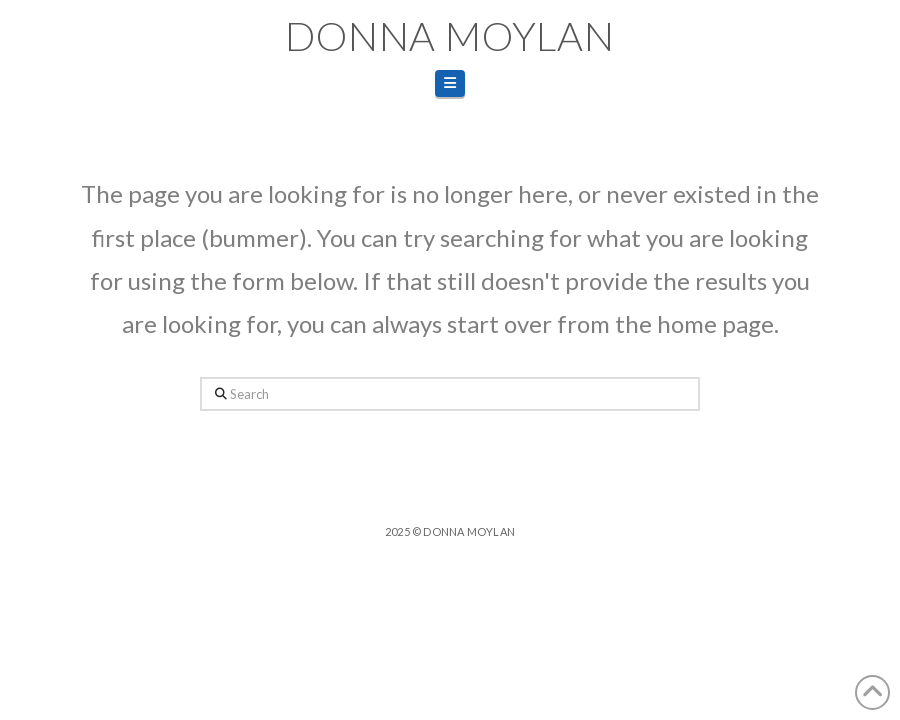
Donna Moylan (450, 36)
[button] (450, 83)
